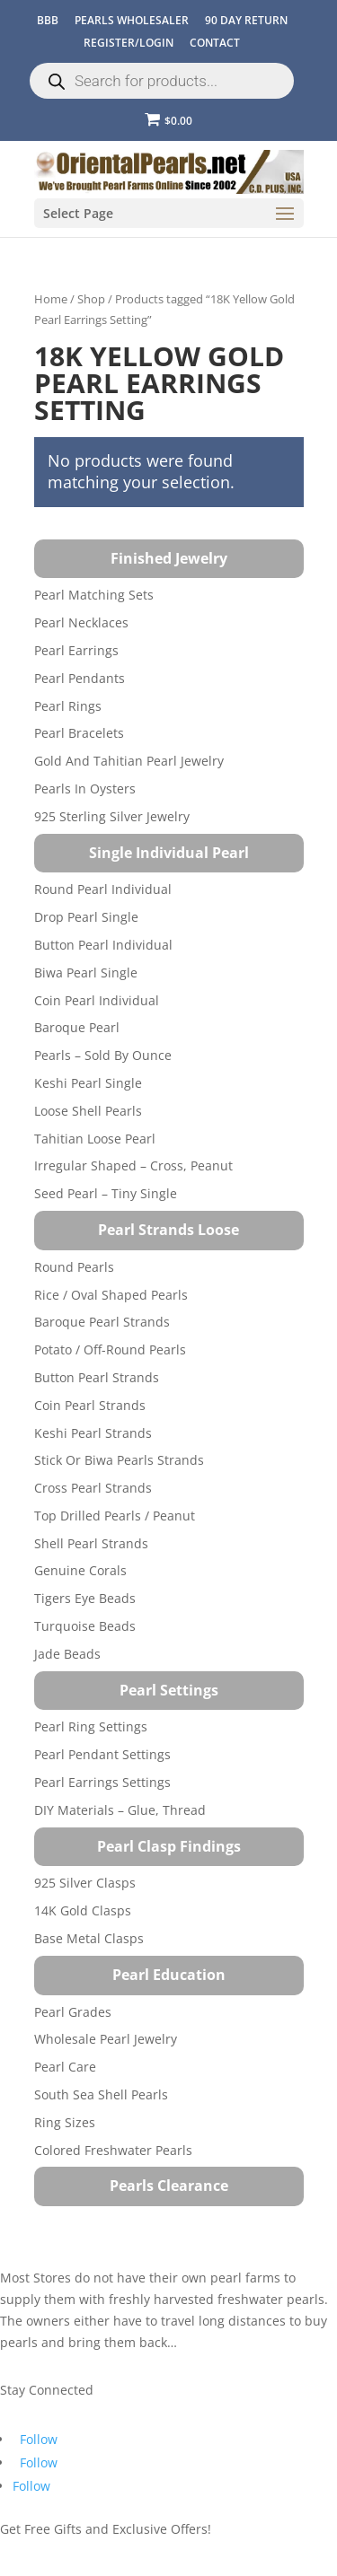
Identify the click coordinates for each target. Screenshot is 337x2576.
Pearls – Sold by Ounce (103, 1055)
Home (50, 299)
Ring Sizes (64, 2122)
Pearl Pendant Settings (102, 1754)
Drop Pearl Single (86, 916)
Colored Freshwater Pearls (113, 2150)
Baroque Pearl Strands (102, 1321)
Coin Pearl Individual (96, 1000)
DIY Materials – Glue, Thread (120, 1809)
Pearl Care (65, 2066)
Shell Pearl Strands (91, 1543)
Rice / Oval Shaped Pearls (111, 1294)
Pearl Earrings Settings (102, 1782)
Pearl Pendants (79, 678)
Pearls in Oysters (85, 788)
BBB (47, 20)
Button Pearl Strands (96, 1377)
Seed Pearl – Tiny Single (105, 1193)
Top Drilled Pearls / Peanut (114, 1515)
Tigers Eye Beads (85, 1598)
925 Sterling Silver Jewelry (112, 816)
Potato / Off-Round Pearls (110, 1349)
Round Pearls (74, 1266)
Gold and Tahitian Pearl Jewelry (129, 760)
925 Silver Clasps (85, 1882)
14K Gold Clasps (82, 1910)
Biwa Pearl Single (85, 972)
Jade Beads (67, 1653)
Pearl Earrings (76, 650)
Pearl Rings (68, 705)
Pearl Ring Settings (90, 1726)
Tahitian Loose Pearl (94, 1138)
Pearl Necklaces (81, 622)
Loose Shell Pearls (88, 1110)
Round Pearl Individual (103, 889)
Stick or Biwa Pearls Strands (119, 1459)
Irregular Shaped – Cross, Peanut (133, 1165)
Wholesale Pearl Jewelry (105, 2038)
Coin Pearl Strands (90, 1405)
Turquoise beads (85, 1625)
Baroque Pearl (77, 1027)
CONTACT (215, 42)
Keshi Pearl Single (88, 1082)
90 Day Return (246, 20)
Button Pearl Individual (103, 944)
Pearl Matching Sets (94, 594)
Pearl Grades (72, 2011)
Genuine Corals (80, 1570)
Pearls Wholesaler (132, 20)
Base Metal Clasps (89, 1938)
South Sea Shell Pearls (101, 2094)
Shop (91, 299)
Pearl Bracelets (79, 732)
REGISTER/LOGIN (128, 42)
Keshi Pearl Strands (93, 1432)
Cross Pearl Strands (93, 1487)
